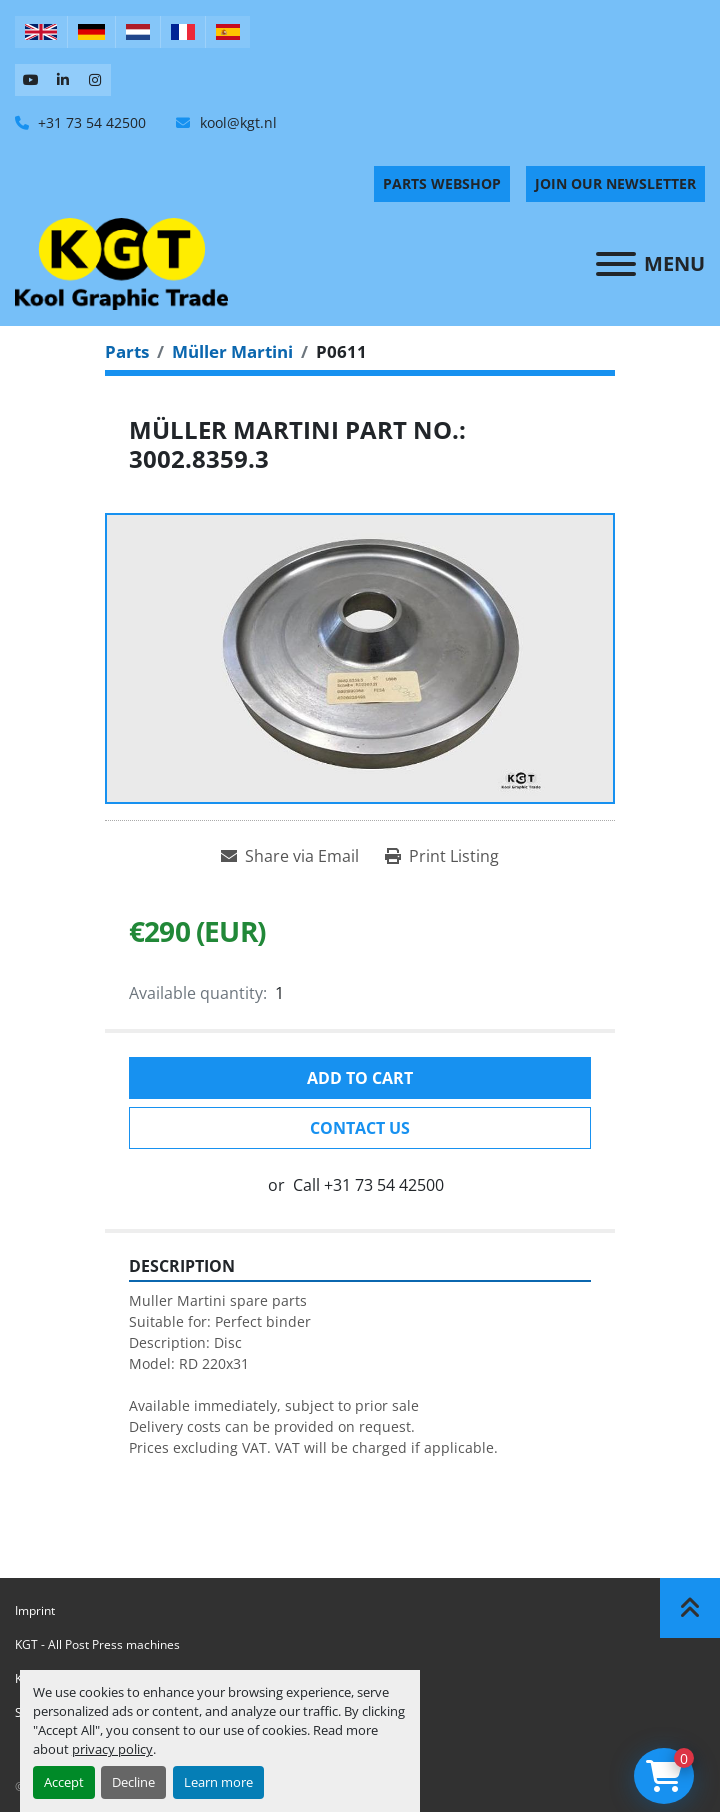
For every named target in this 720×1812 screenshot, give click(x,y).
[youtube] (31, 80)
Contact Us (360, 1128)
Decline (133, 1782)
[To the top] (690, 1608)
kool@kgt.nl (236, 122)
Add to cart (360, 1078)
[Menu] (616, 264)
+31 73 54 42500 (90, 122)
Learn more (218, 1782)
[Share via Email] (290, 856)
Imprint (35, 1610)
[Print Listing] (442, 856)
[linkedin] (63, 80)
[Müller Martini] (232, 351)
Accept (64, 1782)
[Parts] (127, 351)
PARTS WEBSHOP (442, 183)
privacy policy (112, 1749)
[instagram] (95, 80)
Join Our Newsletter (615, 183)
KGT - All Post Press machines (97, 1644)
